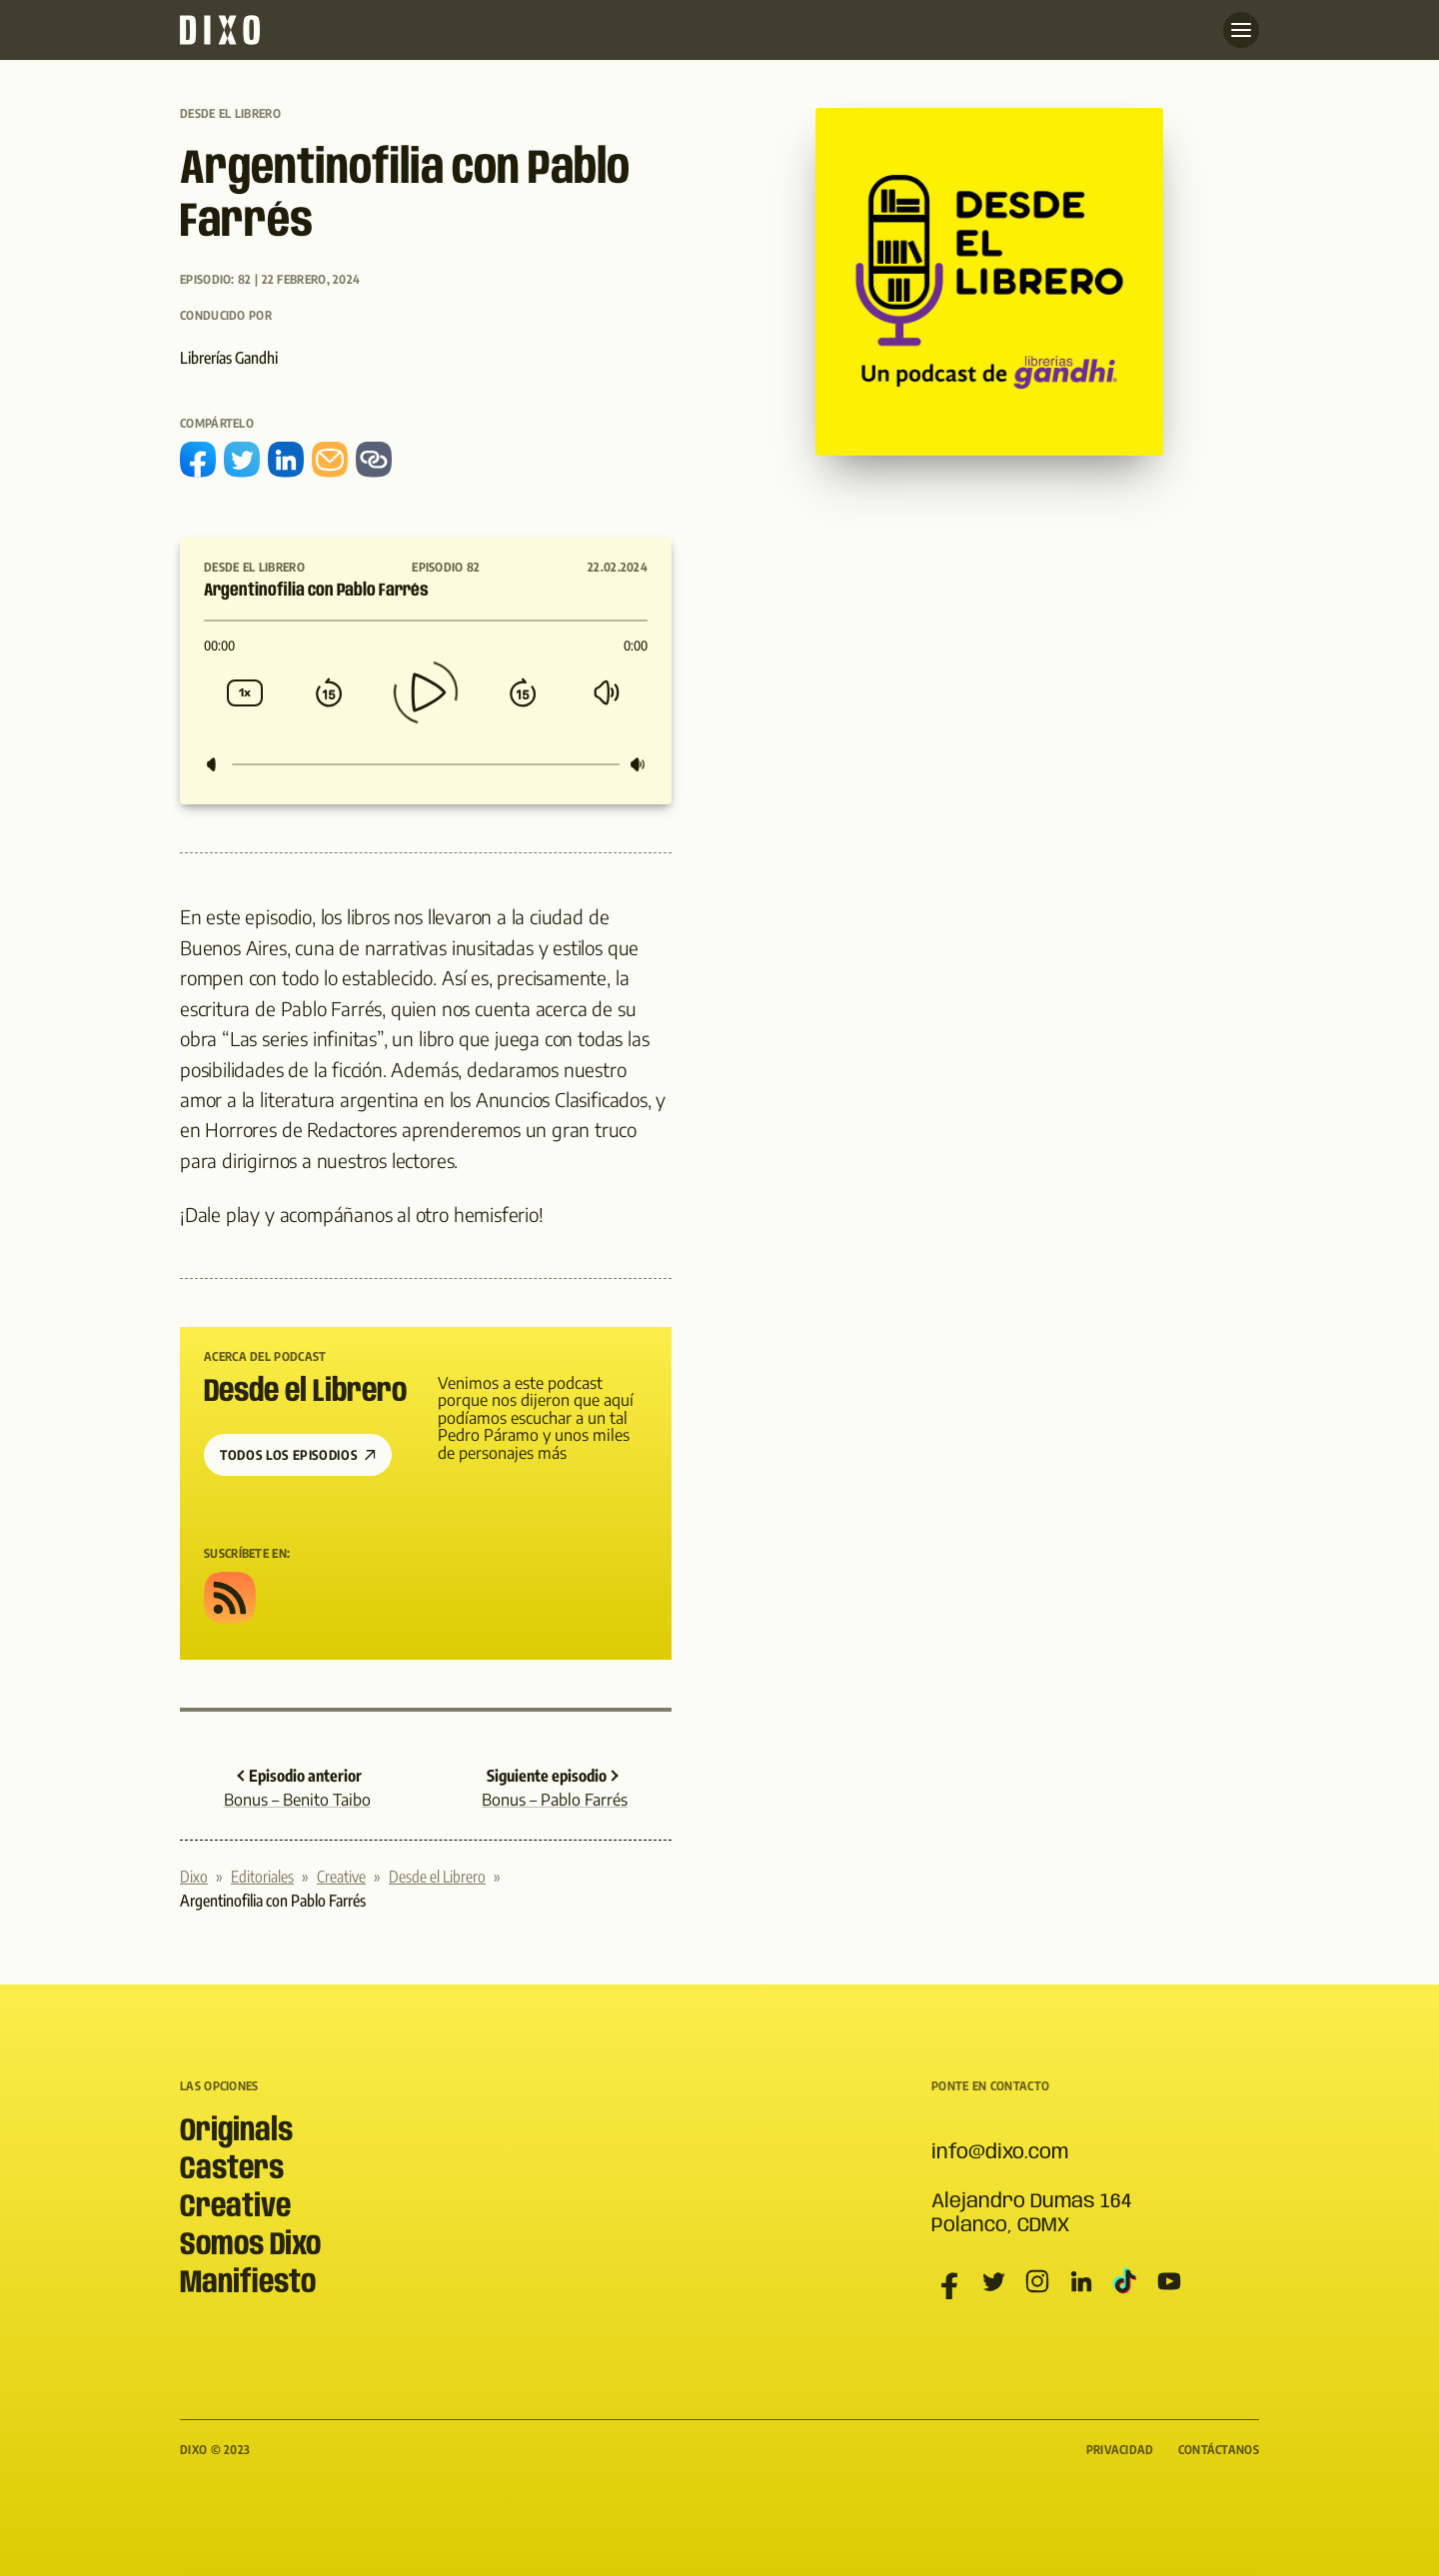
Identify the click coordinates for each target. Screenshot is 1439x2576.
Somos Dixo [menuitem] (250, 2245)
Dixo (194, 1877)
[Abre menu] (1241, 30)
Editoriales (262, 1877)
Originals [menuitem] (236, 2131)
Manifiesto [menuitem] (248, 2283)
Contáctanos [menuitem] (1218, 2449)
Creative (341, 1877)
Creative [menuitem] (235, 2207)
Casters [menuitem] (232, 2169)
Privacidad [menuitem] (1120, 2449)
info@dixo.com (999, 2152)
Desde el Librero (230, 113)
